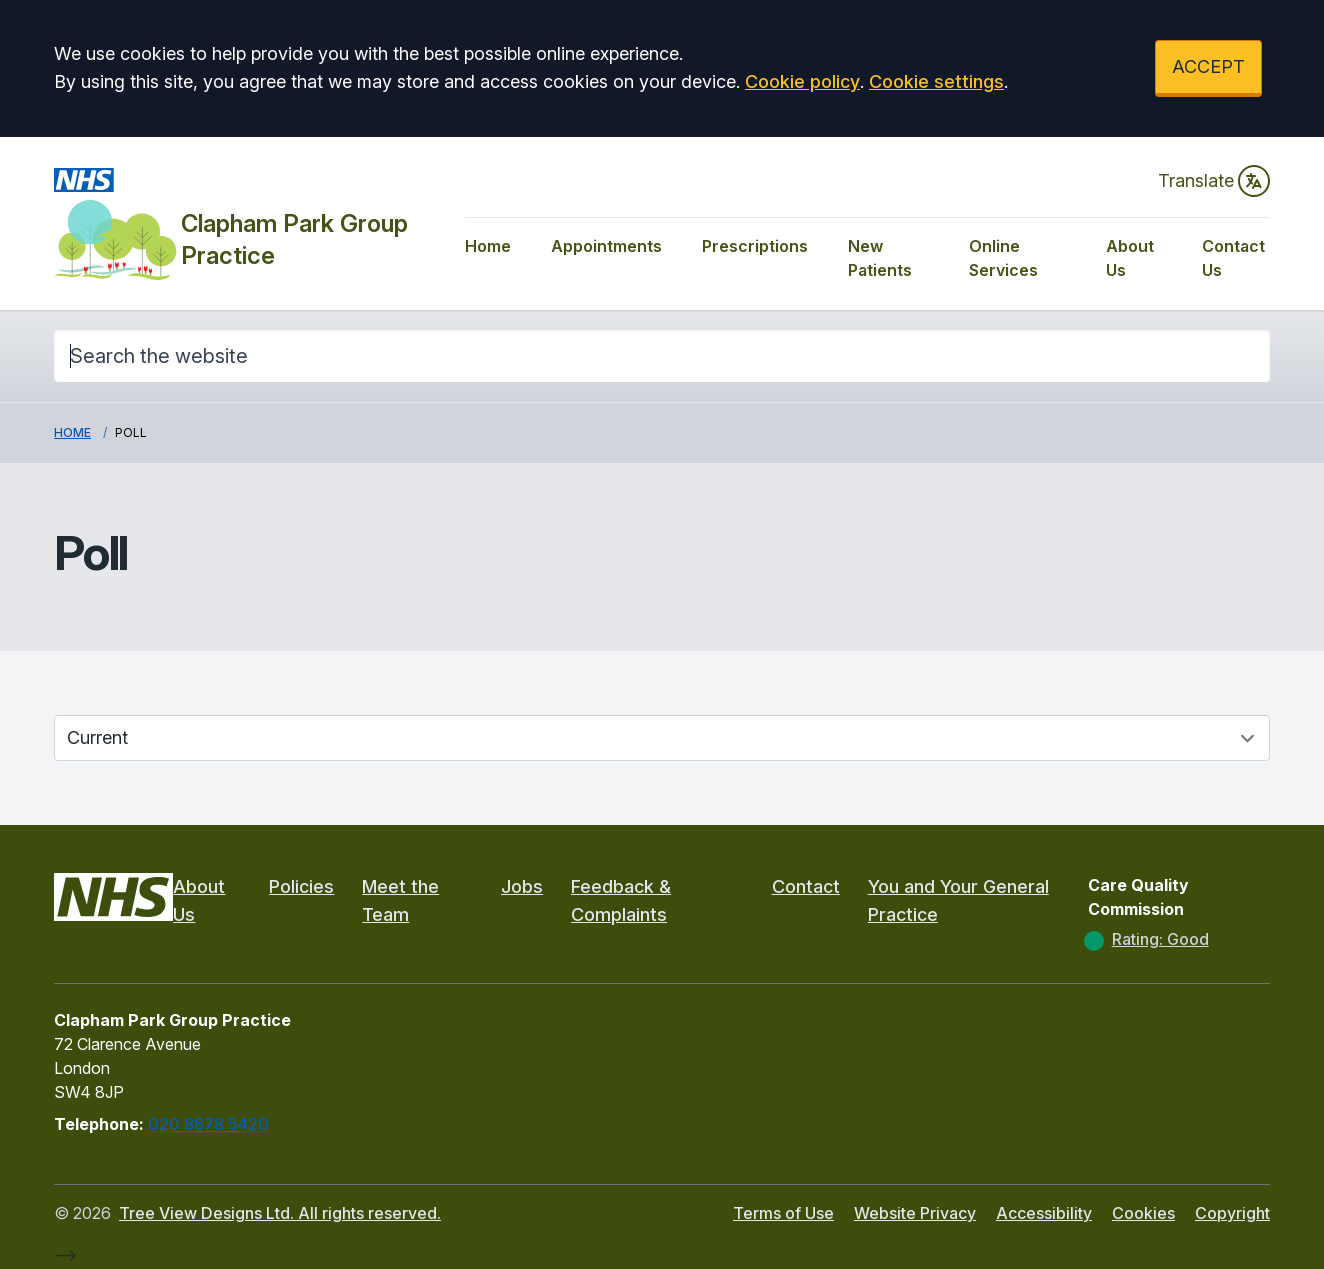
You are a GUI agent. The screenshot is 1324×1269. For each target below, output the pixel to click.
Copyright (1232, 1213)
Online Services (1003, 258)
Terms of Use (783, 1213)
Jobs (522, 886)
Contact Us (1233, 258)
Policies (301, 886)
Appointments (606, 246)
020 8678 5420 (208, 1124)
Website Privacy (915, 1213)
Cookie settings (936, 81)
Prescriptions (755, 246)
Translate (1214, 181)
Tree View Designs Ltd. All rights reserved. (280, 1213)
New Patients (880, 258)
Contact (806, 886)
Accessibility (1044, 1213)
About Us (1130, 258)
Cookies (1143, 1213)
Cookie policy (802, 81)
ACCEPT (1208, 66)
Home (488, 246)
